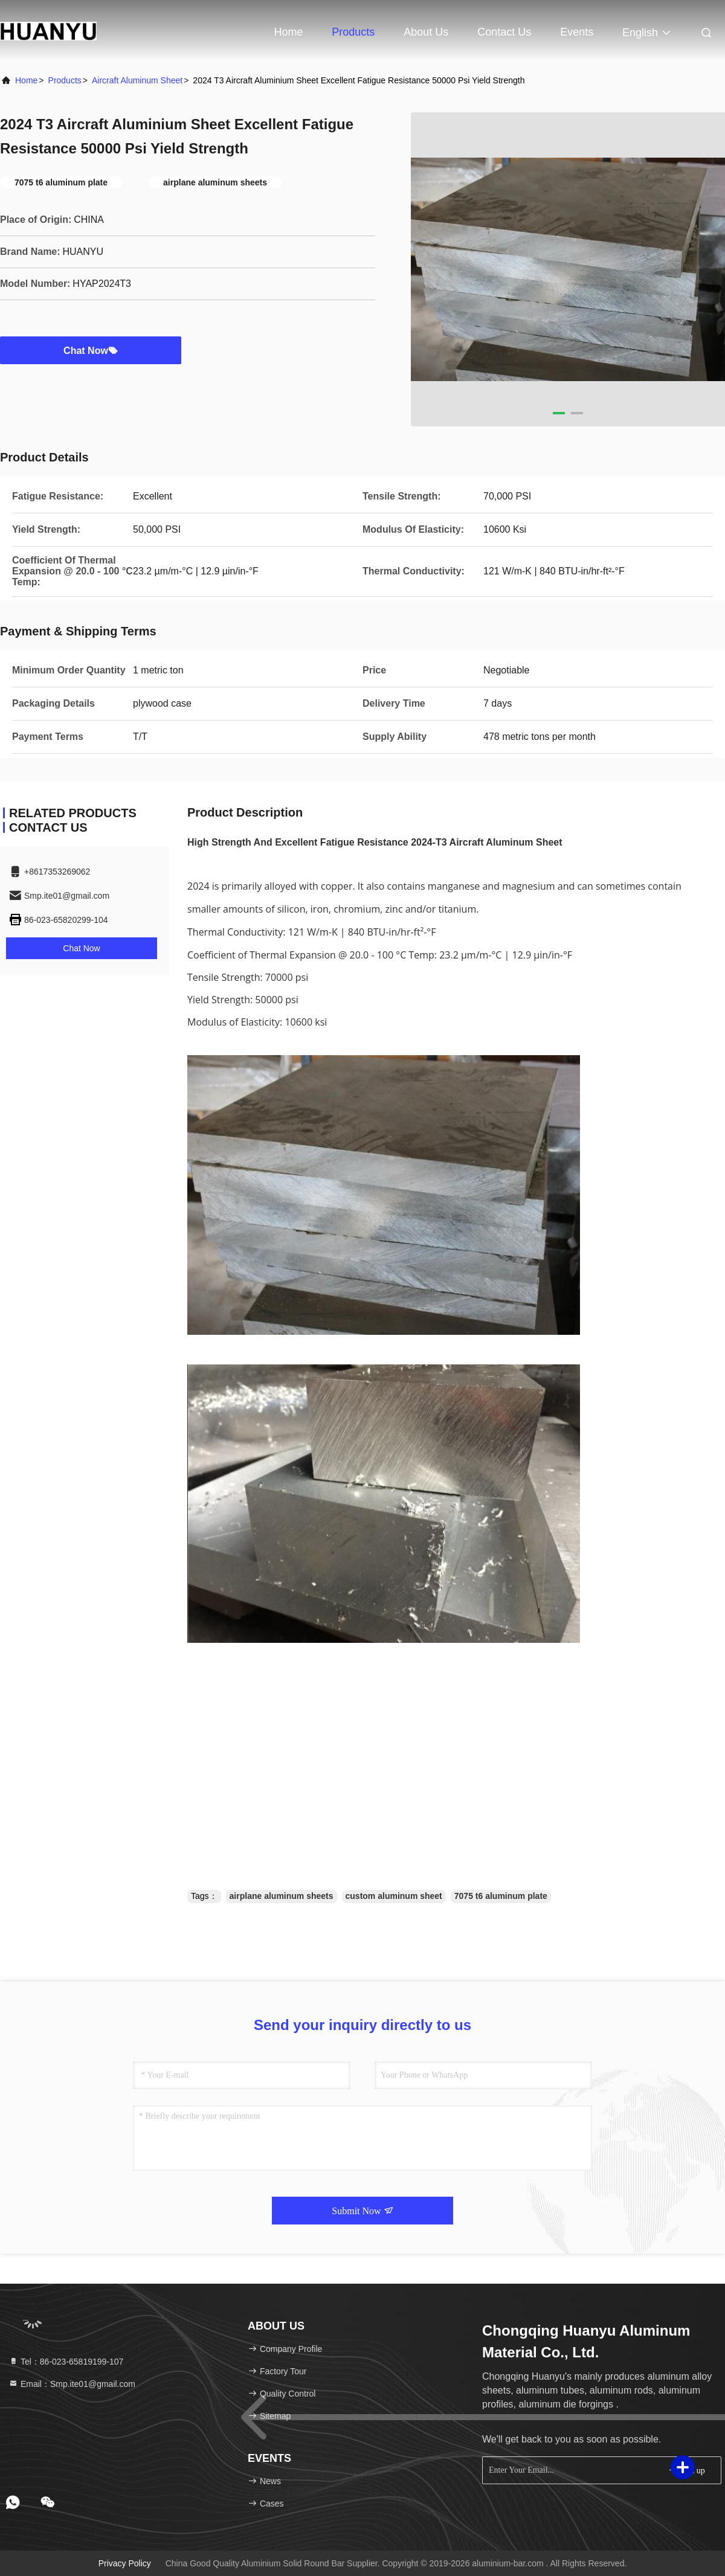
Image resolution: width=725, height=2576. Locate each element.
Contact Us (504, 32)
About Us (426, 32)
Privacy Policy (124, 2563)
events (576, 32)
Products (353, 32)
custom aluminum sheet (394, 1896)
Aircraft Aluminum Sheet (137, 80)
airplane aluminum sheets (282, 1896)
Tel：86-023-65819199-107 (65, 2361)
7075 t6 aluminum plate (500, 1896)
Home (288, 32)
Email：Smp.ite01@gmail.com (71, 2384)
